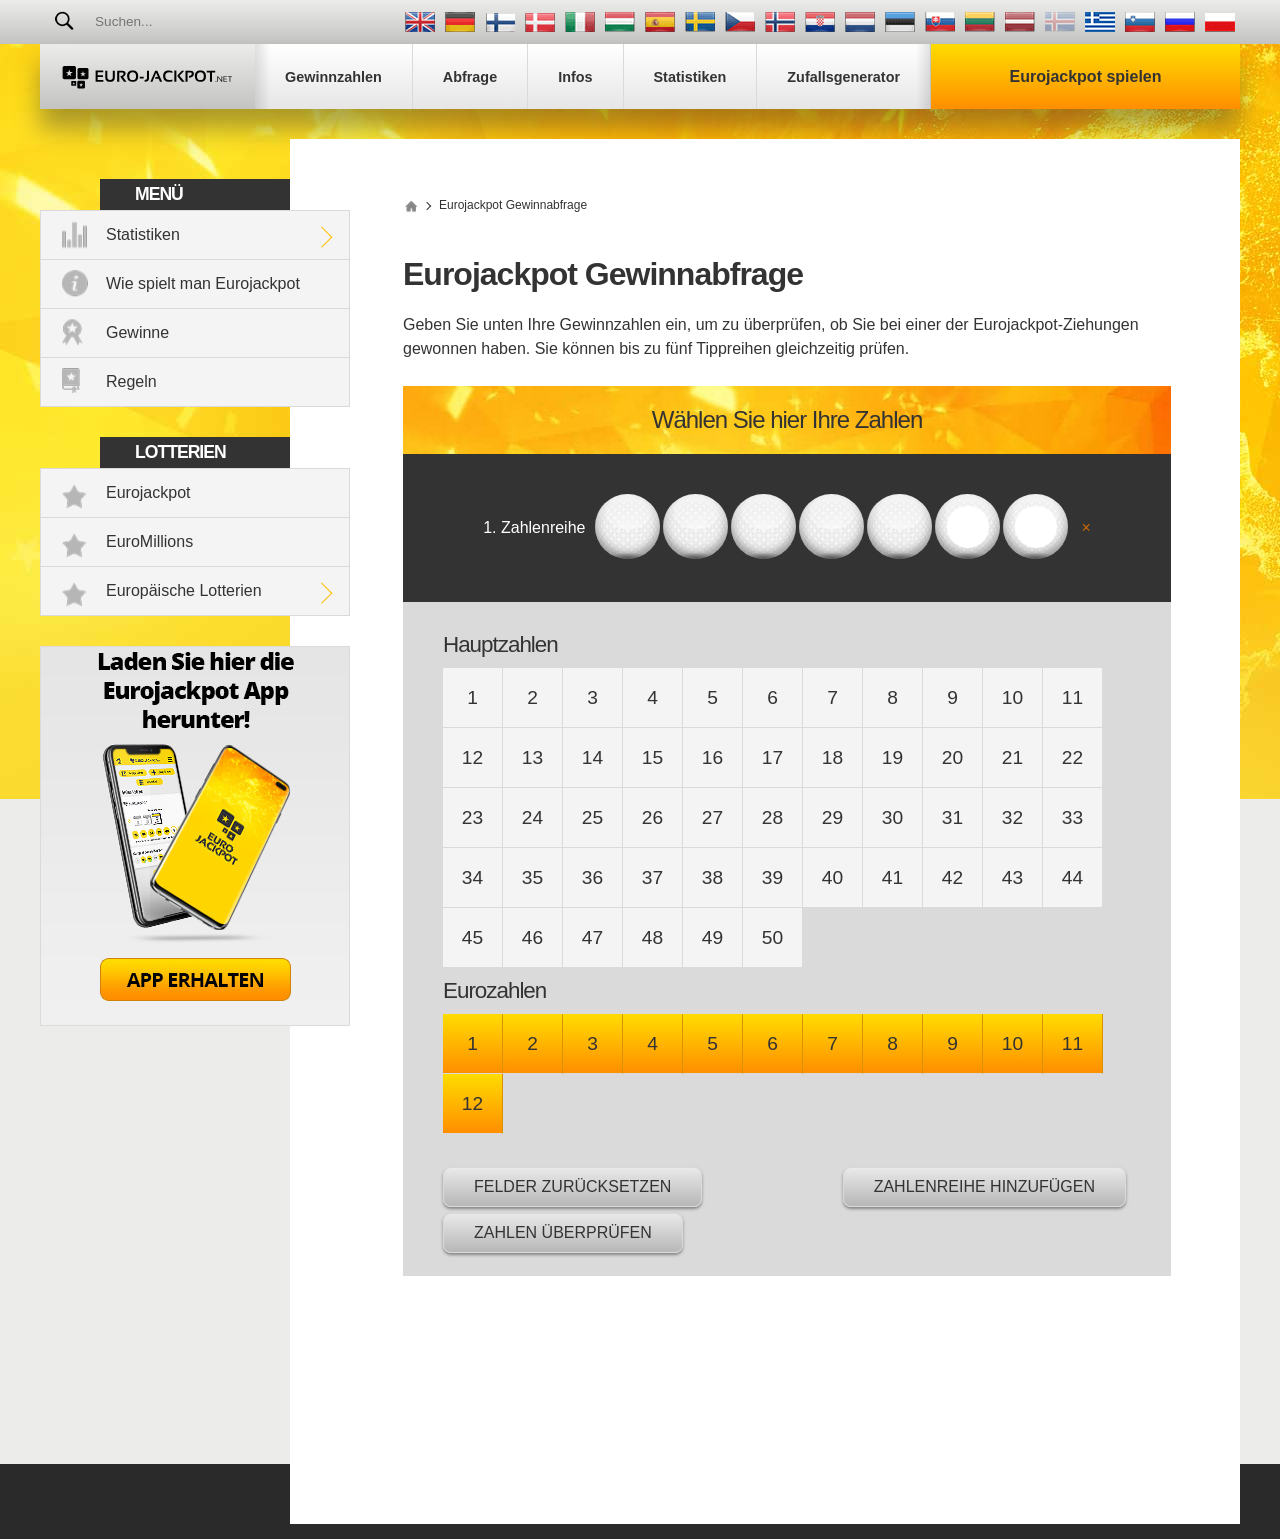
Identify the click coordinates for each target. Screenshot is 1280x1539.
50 (772, 937)
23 (472, 817)
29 (832, 817)
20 (952, 757)
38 (712, 877)
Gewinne (137, 332)
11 (1072, 697)
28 (772, 817)
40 (832, 877)
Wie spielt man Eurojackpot (203, 283)
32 (1012, 817)
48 (652, 937)
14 (592, 757)
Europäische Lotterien (184, 590)
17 (772, 757)
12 (472, 757)
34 (472, 877)
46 (532, 937)
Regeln (131, 381)
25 (592, 817)
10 (1012, 697)
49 (712, 937)
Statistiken (143, 234)
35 (532, 877)
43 (1012, 877)
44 (1072, 877)
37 (652, 877)
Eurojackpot (148, 492)
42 (952, 877)
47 (592, 937)
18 (832, 757)
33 (1072, 817)
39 (772, 877)
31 (952, 817)
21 (1012, 757)
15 (652, 757)
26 (652, 817)
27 (712, 817)
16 (712, 757)
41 (892, 877)
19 (892, 757)
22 (1072, 757)
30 (892, 817)
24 (532, 817)
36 (592, 877)
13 (532, 757)
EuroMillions (149, 541)
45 (472, 937)
